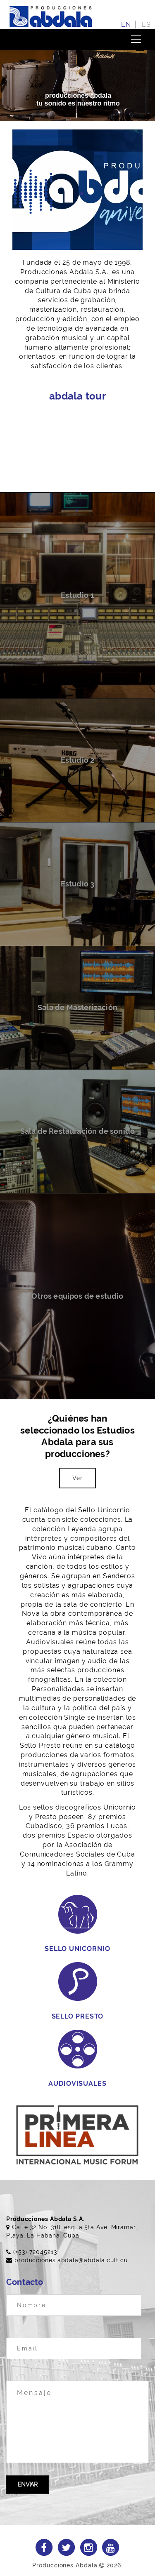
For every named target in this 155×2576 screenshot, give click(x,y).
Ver (77, 1478)
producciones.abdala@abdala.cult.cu (71, 2260)
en (126, 24)
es (146, 24)
